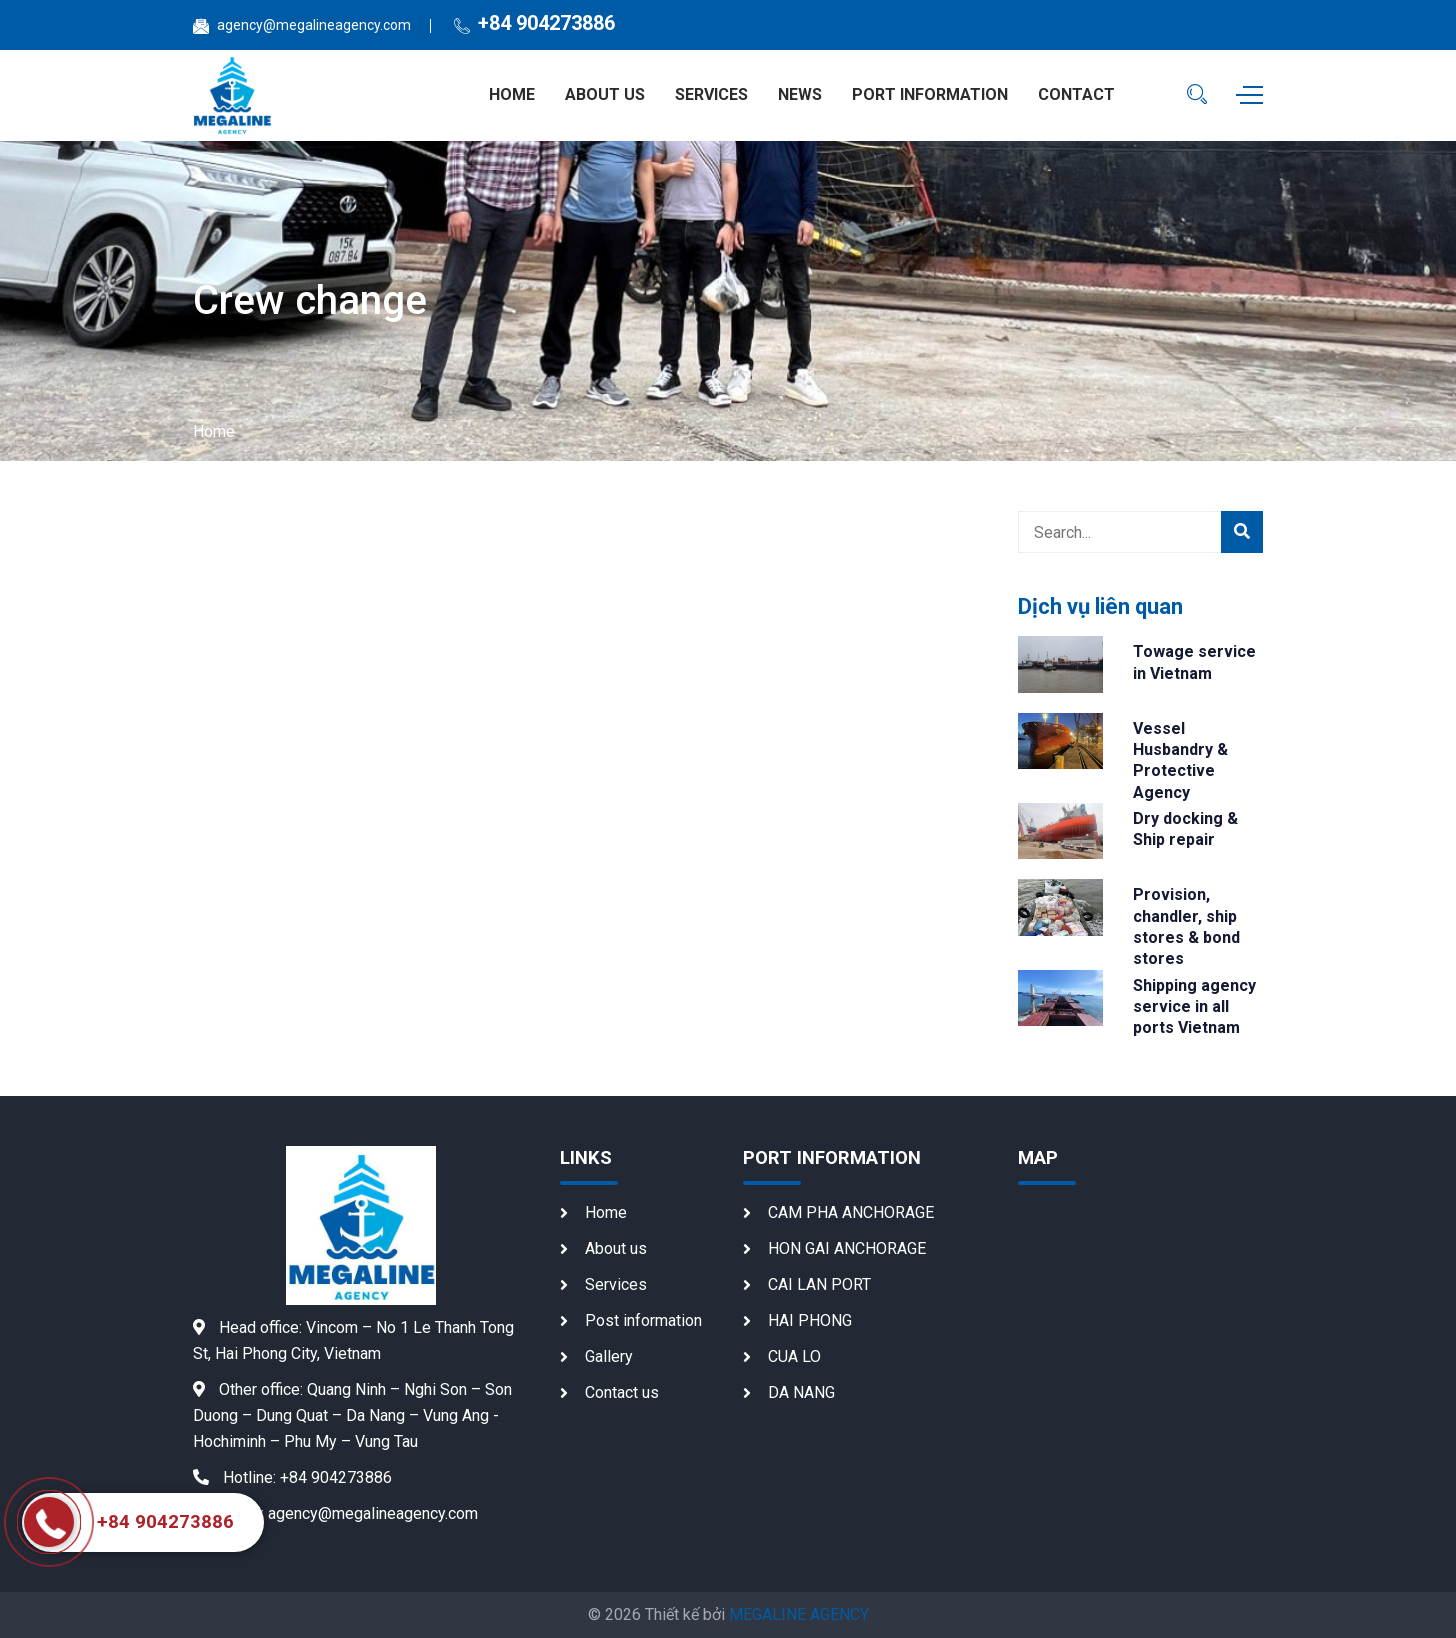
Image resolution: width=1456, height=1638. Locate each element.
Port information (930, 94)
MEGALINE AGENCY (799, 1614)
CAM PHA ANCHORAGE (851, 1212)
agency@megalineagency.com (314, 25)
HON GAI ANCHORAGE (847, 1248)
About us (605, 94)
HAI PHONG (810, 1320)
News (800, 94)
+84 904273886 (546, 23)
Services (711, 94)
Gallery (609, 1356)
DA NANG (801, 1392)
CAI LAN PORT (819, 1284)
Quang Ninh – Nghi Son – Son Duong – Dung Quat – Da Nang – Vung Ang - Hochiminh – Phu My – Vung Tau (352, 1415)
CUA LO (794, 1356)
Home (512, 94)
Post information (643, 1320)
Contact (1076, 94)
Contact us (622, 1392)
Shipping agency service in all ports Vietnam (1194, 1007)
